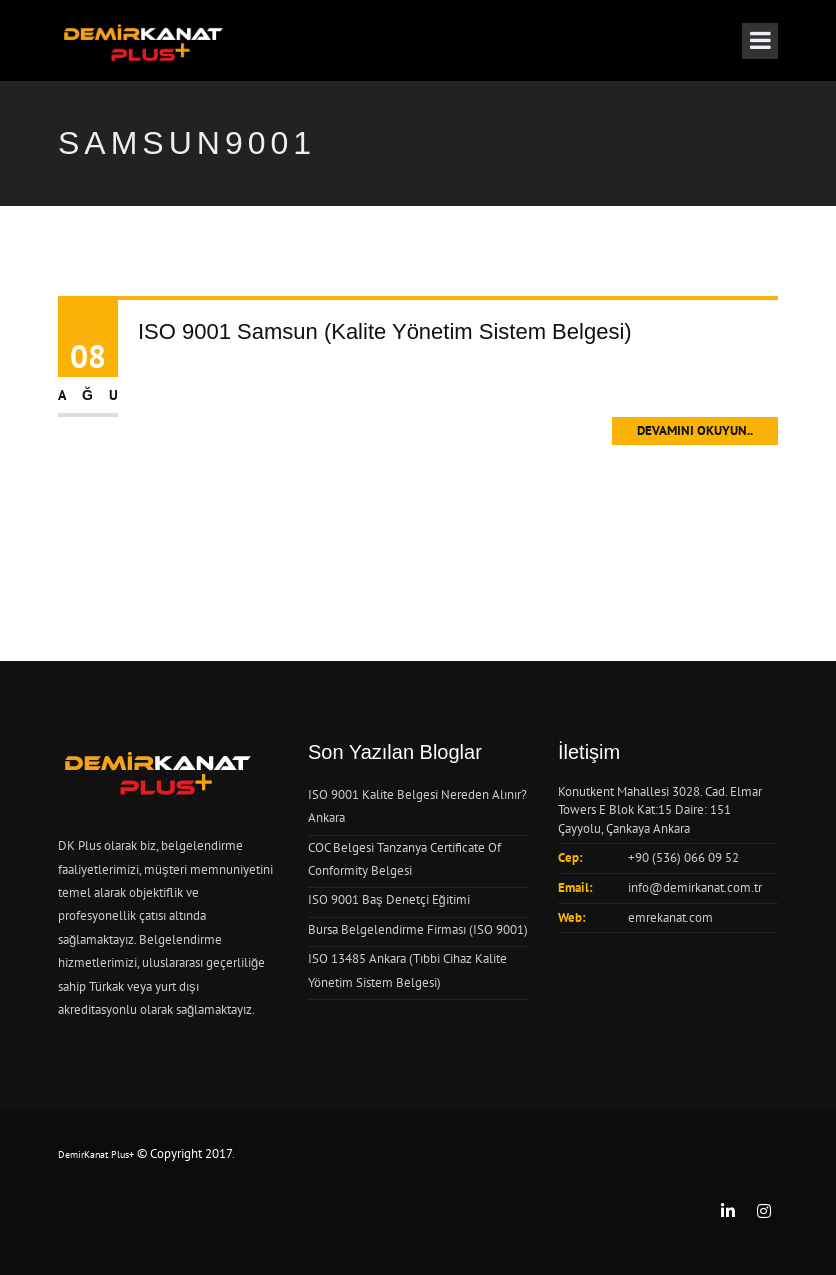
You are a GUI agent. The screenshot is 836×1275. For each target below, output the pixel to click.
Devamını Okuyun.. (695, 430)
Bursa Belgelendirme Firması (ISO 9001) (418, 929)
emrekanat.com (670, 917)
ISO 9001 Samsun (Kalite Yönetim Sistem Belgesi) (385, 331)
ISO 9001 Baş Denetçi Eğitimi (389, 899)
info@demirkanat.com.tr (695, 887)
